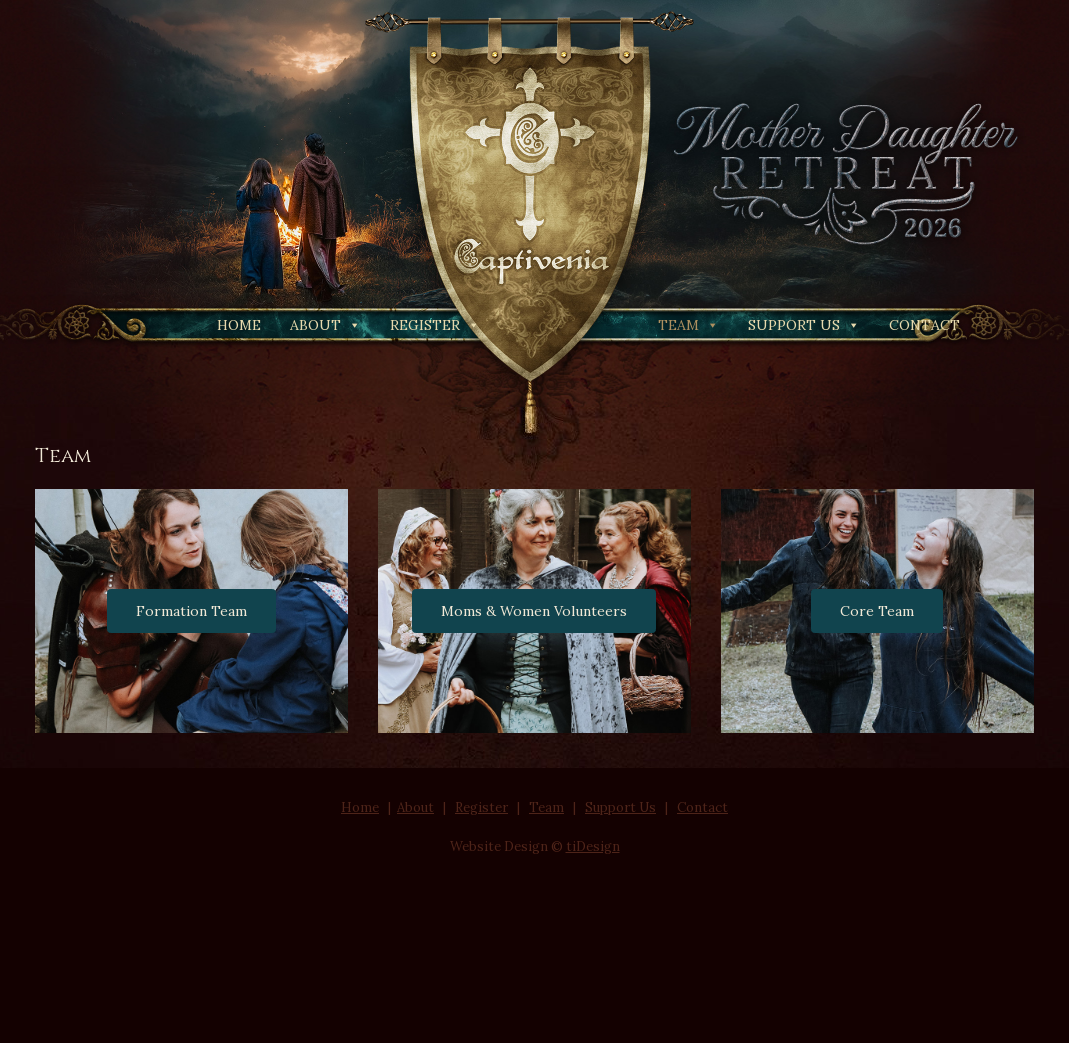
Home (239, 325)
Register (435, 325)
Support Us (804, 325)
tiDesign (593, 846)
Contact (924, 325)
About (325, 325)
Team (688, 325)
